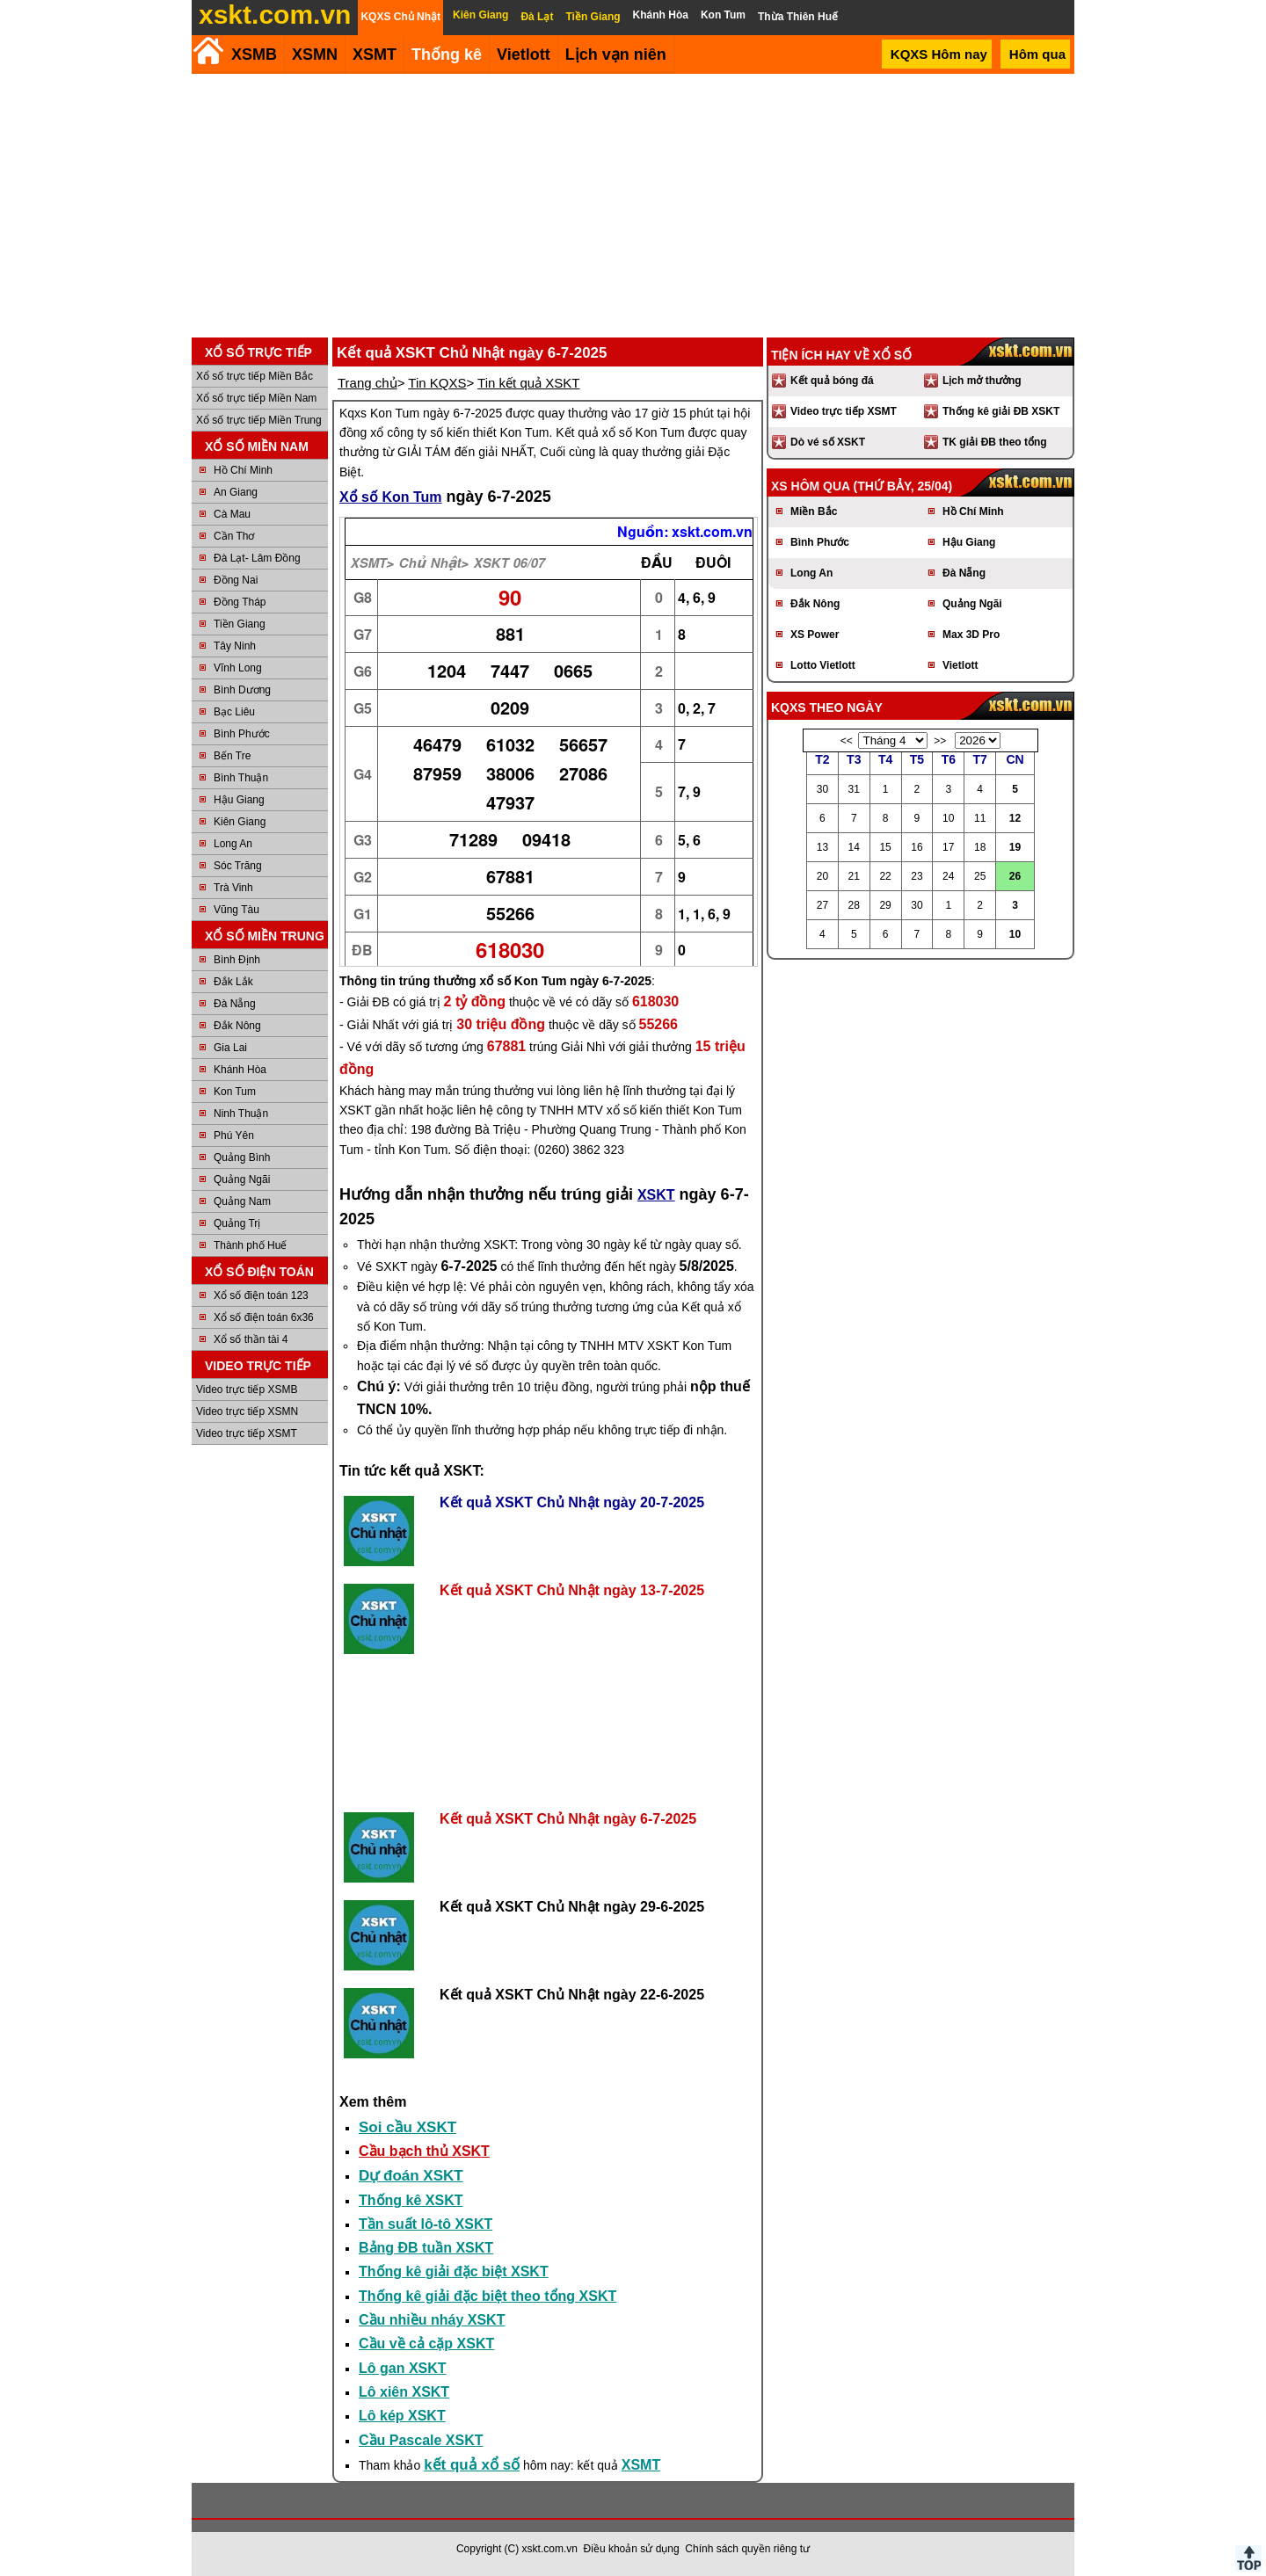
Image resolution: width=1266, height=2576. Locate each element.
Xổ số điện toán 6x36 (264, 1317)
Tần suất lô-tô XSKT (425, 2224)
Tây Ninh (235, 646)
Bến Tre (232, 756)
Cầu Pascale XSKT (421, 2440)
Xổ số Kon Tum (390, 497)
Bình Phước (242, 734)
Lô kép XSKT (402, 2415)
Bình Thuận (241, 778)
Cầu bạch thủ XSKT (424, 2151)
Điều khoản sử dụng (632, 2549)
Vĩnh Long (238, 668)
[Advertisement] (633, 206)
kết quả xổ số (472, 2464)
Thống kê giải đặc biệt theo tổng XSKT (487, 2296)
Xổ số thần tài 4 (250, 1339)
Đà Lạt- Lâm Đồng (257, 558)
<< (846, 741)
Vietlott (960, 665)
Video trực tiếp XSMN (247, 1411)
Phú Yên (234, 1135)
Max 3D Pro (971, 634)
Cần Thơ (234, 536)
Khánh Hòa (240, 1069)
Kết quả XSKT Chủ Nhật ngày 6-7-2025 (568, 1818)
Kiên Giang (240, 822)
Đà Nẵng (235, 1004)
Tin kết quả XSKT (528, 382)
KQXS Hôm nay (939, 54)
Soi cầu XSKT (407, 2127)
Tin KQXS (437, 382)
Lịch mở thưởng (982, 380)
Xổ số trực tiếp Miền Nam (256, 398)
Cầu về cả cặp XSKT (426, 2343)
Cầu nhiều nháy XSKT (432, 2319)
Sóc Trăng (238, 866)
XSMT (375, 54)
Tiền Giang (240, 624)
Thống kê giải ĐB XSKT (1000, 411)
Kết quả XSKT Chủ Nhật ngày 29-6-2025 (572, 1906)
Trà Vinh (233, 888)
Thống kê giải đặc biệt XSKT (454, 2271)
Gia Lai (230, 1047)
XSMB (254, 54)
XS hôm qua (810, 486)
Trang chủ (367, 382)
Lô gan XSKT (403, 2368)
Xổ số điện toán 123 (261, 1295)
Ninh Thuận (241, 1113)
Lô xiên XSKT (404, 2391)
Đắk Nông (237, 1026)
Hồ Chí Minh (243, 470)
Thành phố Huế (250, 1245)
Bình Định (237, 960)
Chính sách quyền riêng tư (747, 2549)
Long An (233, 844)
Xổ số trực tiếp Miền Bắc (254, 376)
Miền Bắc (813, 511)
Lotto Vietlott (822, 665)
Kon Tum (235, 1091)
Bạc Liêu (234, 712)
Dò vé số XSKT (827, 442)
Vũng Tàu (236, 909)
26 (1015, 876)
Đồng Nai (236, 580)
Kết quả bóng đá (832, 380)
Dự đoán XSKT (411, 2175)
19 (1015, 847)
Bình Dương (242, 690)
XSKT (656, 1194)
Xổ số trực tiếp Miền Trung (259, 420)
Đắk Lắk (233, 982)
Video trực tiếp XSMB (247, 1389)
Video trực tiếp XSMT (246, 1433)
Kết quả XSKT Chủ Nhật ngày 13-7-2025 (572, 1590)
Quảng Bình (242, 1157)
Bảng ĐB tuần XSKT (426, 2247)
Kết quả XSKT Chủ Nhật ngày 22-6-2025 (572, 1994)
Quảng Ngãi (242, 1179)
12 (1015, 818)
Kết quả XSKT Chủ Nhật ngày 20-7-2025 (572, 1502)
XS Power (814, 634)
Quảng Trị (237, 1223)
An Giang (236, 492)
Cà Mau (232, 514)
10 (1015, 934)
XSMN (315, 54)
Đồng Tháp (240, 602)
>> (940, 741)
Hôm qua (1037, 54)
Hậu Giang (239, 800)
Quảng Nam (242, 1201)
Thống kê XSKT (410, 2200)
